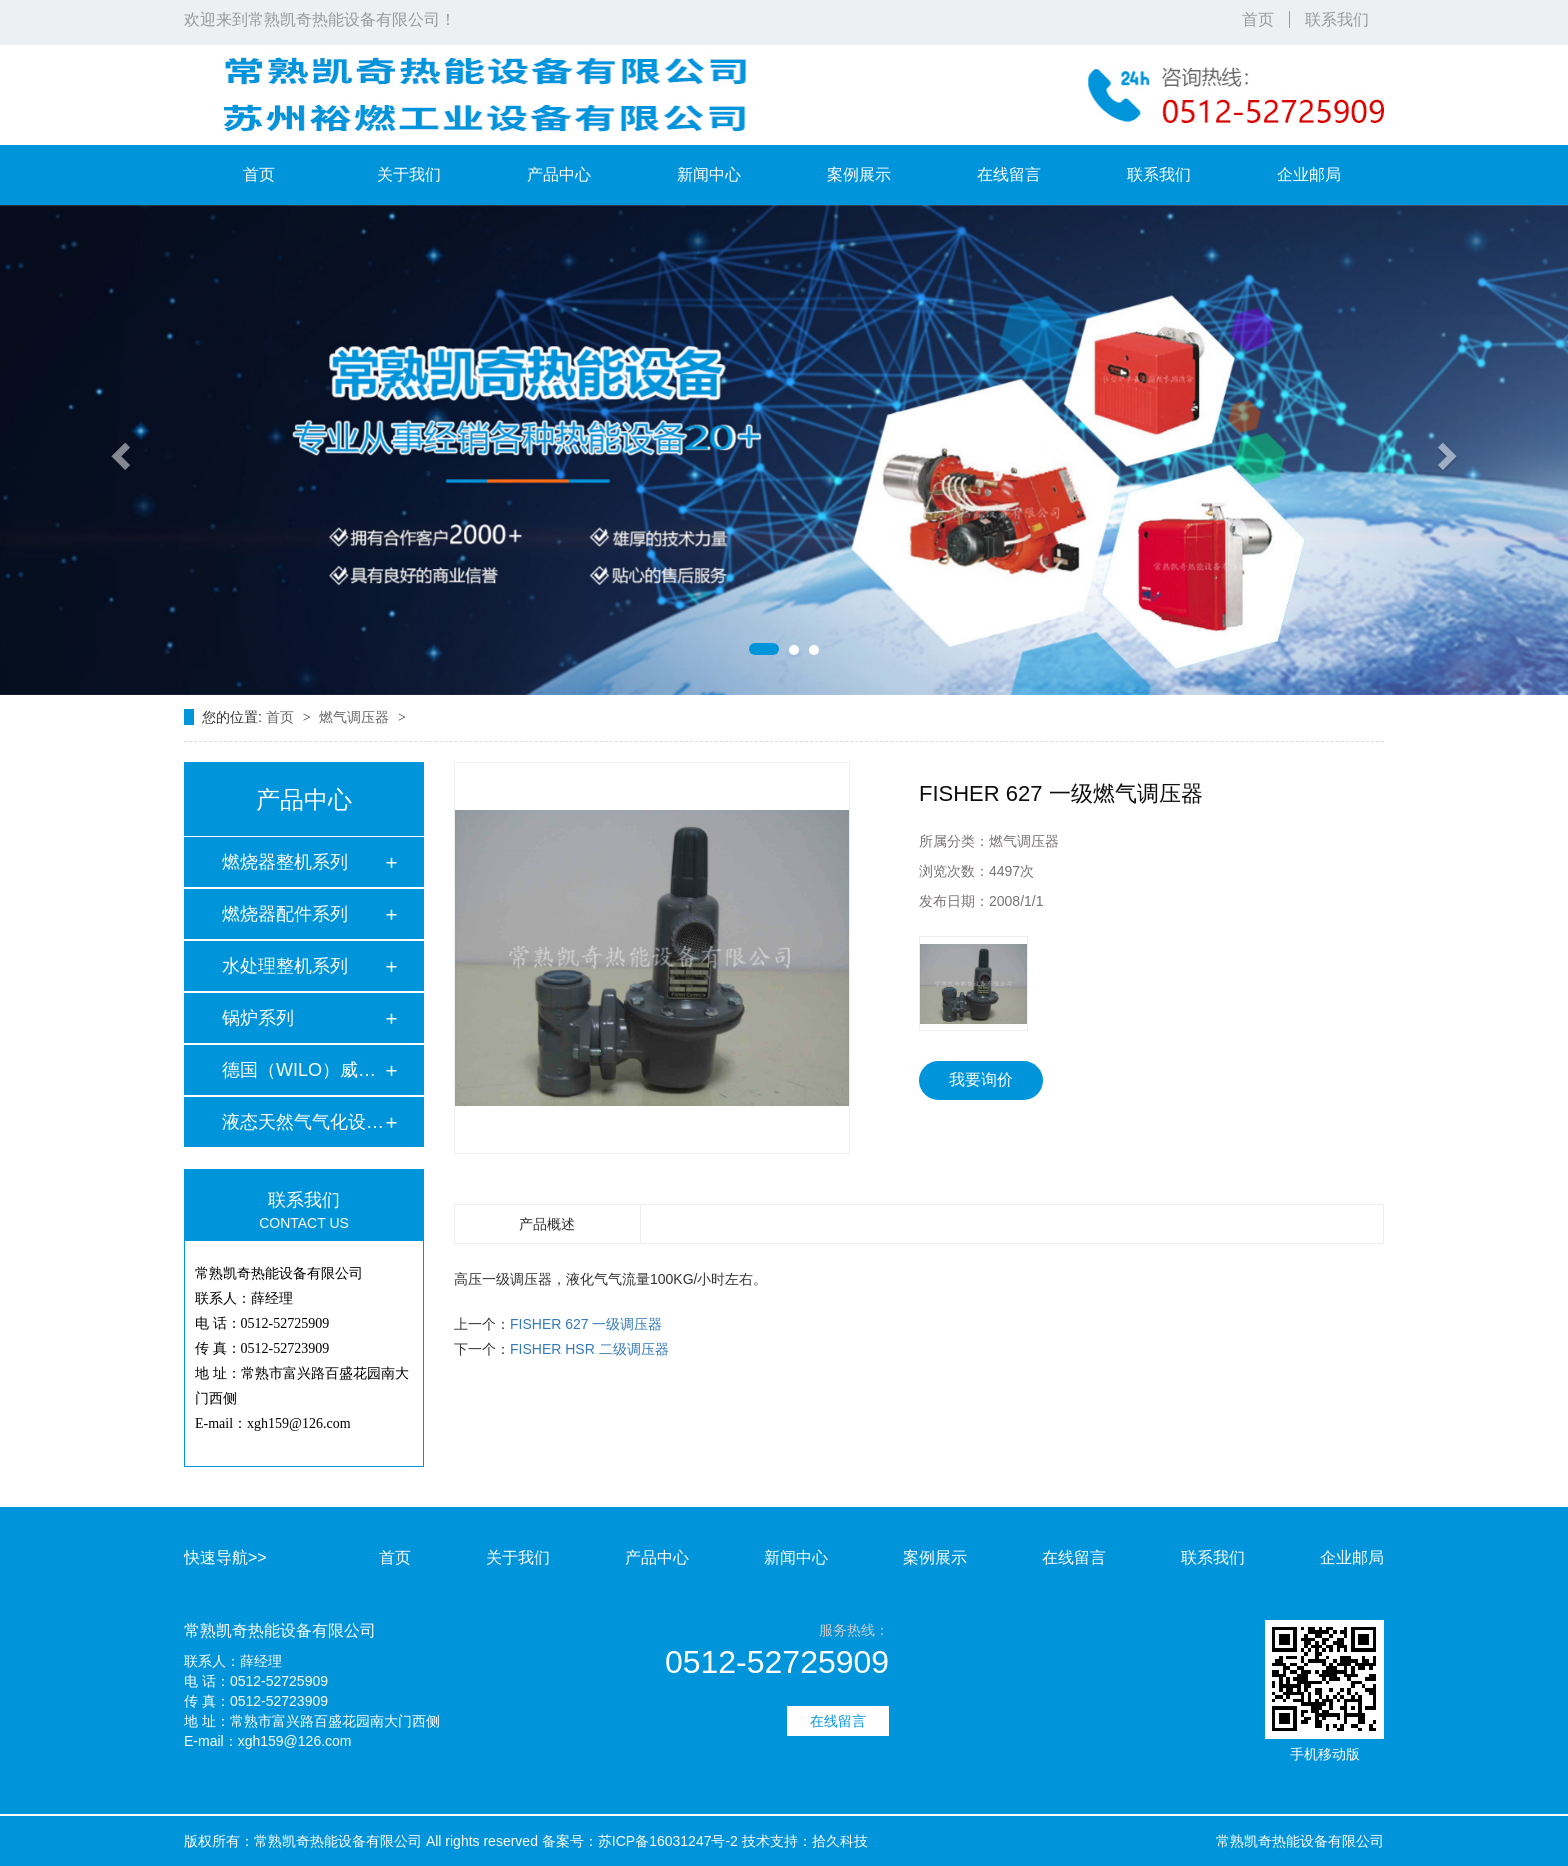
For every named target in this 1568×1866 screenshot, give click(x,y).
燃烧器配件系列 (285, 914)
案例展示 (859, 174)
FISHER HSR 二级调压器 (589, 1349)
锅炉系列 (258, 1018)
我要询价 (981, 1079)
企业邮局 (1309, 174)
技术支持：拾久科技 (805, 1841)
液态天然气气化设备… (303, 1122)
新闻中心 (709, 174)
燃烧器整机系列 (285, 862)
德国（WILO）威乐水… (303, 1070)
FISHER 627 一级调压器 (586, 1324)
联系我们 (1337, 19)
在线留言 (1009, 174)
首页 (1258, 19)
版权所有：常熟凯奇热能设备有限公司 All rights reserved (361, 1841)
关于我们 (409, 174)
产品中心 (559, 174)
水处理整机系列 (285, 966)
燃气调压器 (356, 717)
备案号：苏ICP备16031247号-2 (640, 1841)
